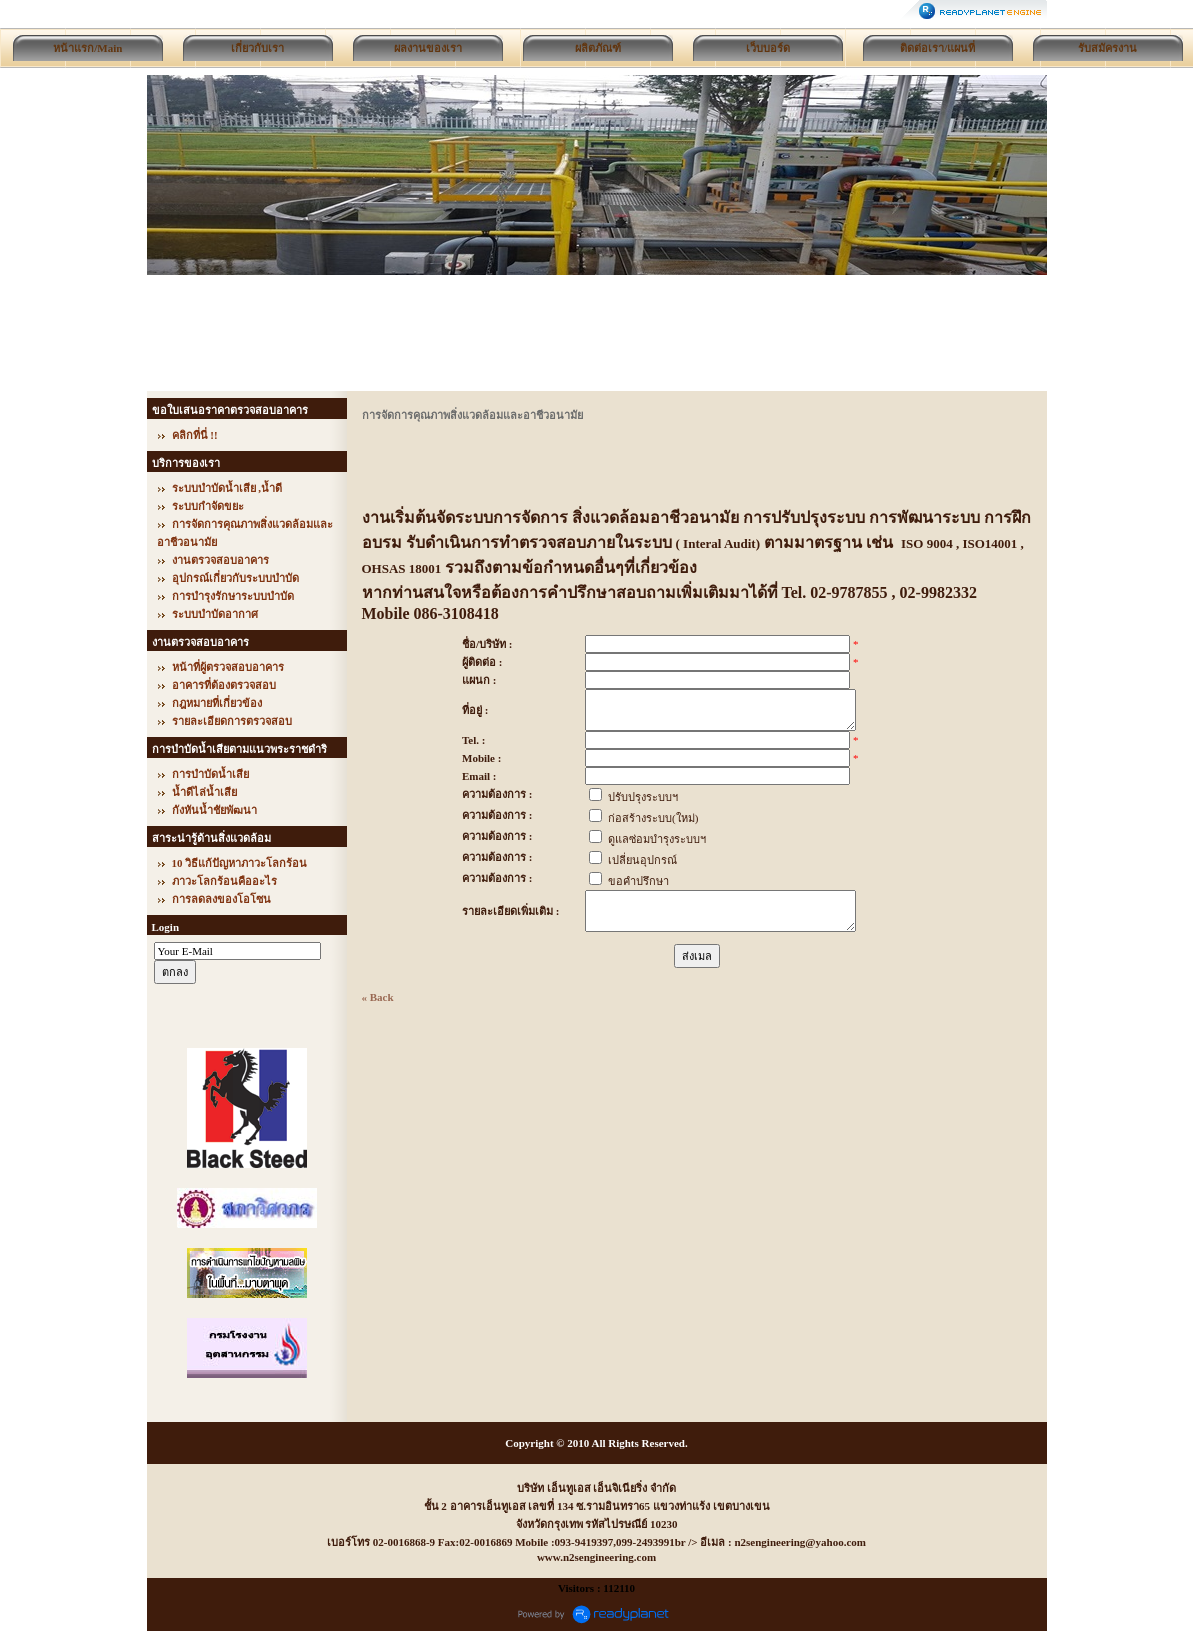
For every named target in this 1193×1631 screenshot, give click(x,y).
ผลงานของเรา (428, 48)
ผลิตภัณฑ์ (598, 48)
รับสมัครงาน (1107, 48)
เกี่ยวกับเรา (257, 48)
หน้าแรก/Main (87, 48)
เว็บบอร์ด (768, 48)
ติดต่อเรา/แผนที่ (937, 48)
